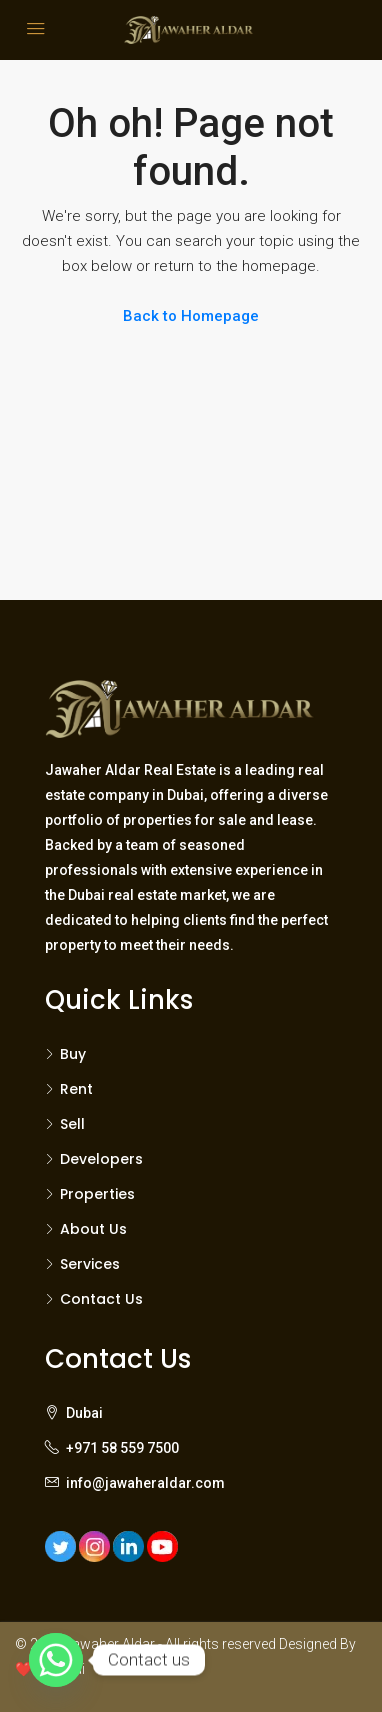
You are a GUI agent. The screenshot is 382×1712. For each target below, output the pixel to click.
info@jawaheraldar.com (145, 1483)
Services (90, 1264)
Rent (76, 1089)
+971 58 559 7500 (122, 1448)
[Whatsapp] (56, 1660)
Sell (72, 1124)
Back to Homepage (191, 316)
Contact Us (101, 1299)
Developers (101, 1159)
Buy (73, 1054)
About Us (93, 1229)
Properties (97, 1194)
